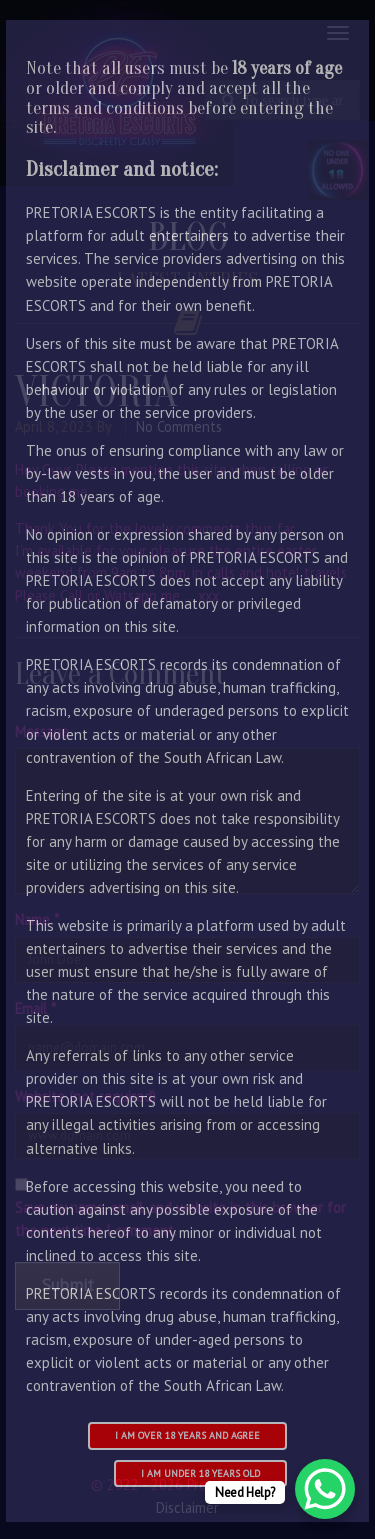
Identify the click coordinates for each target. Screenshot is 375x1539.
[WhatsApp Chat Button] (325, 1489)
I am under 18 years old (200, 1473)
